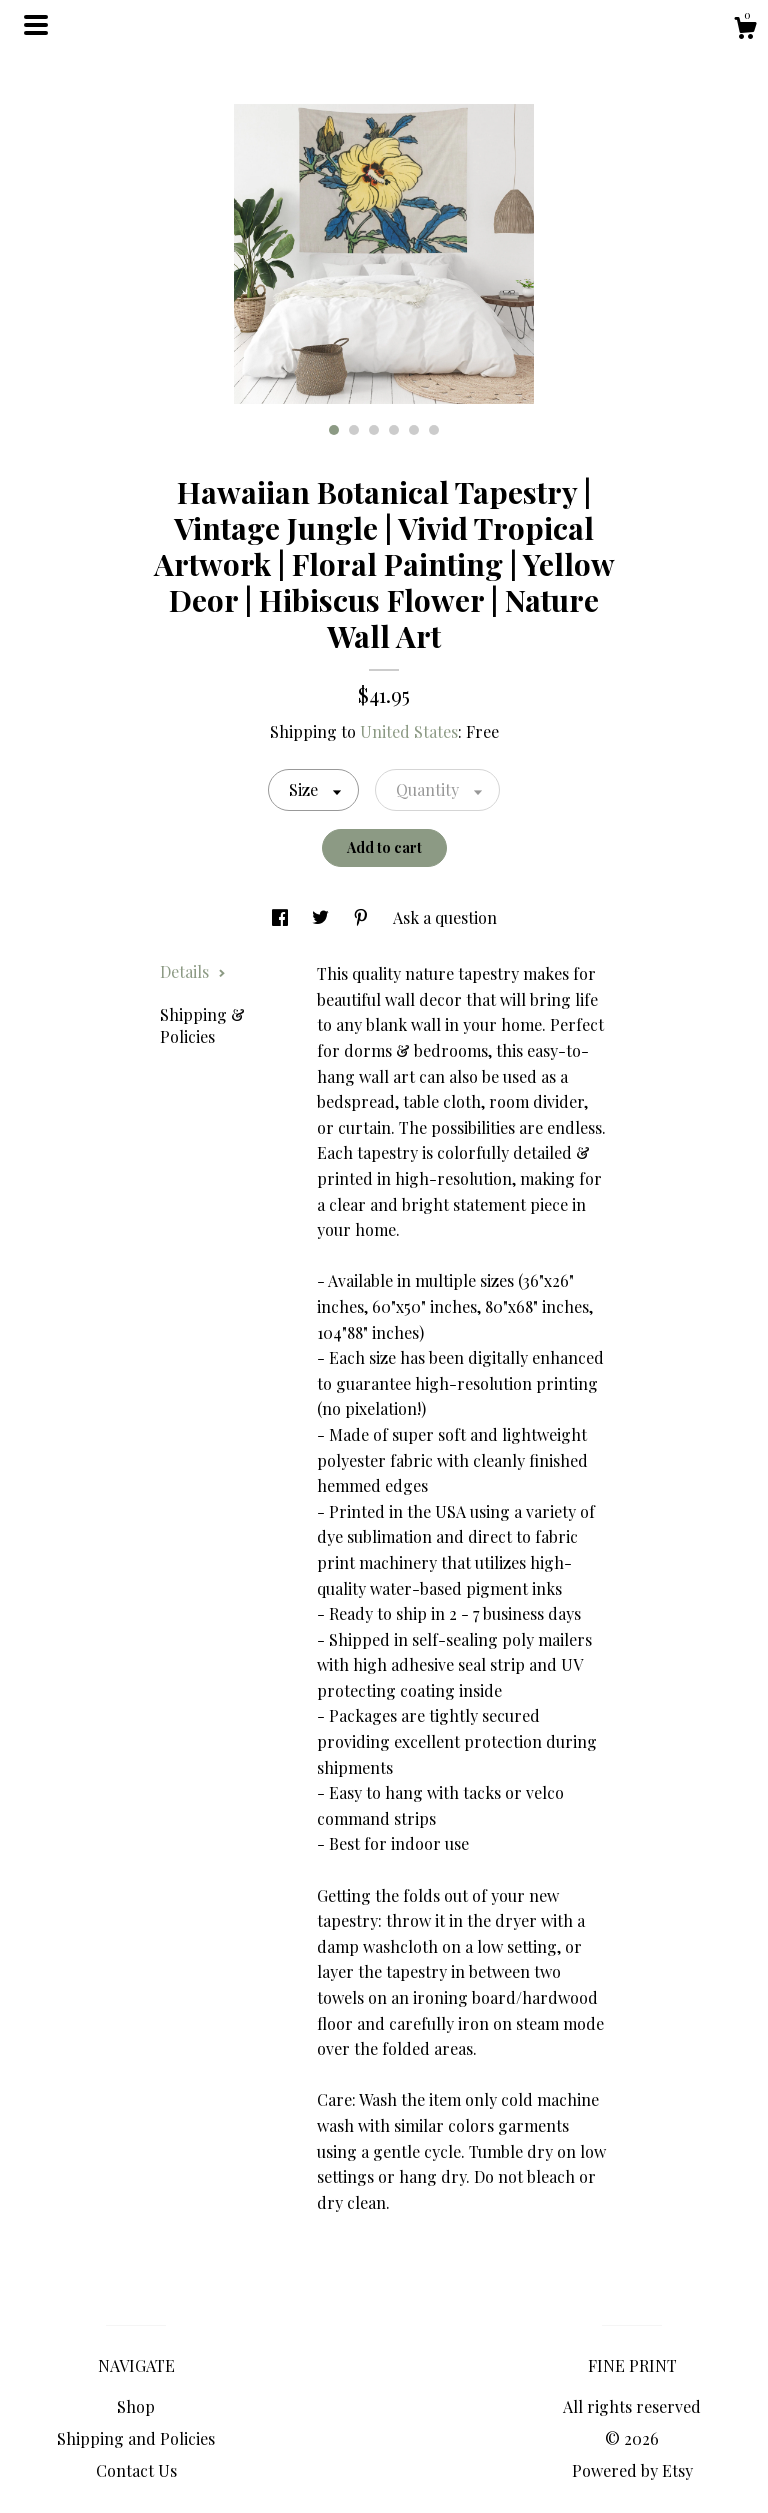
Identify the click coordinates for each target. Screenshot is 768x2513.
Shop (136, 2406)
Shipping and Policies (136, 2438)
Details (193, 971)
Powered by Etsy (632, 2470)
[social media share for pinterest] (363, 917)
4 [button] (394, 430)
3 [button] (374, 430)
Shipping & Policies (202, 1025)
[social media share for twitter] (322, 917)
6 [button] (434, 430)
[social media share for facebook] (282, 917)
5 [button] (414, 430)
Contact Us (136, 2470)
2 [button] (354, 430)
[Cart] (745, 30)
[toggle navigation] (36, 25)
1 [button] (334, 430)
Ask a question (445, 917)
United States (409, 731)
